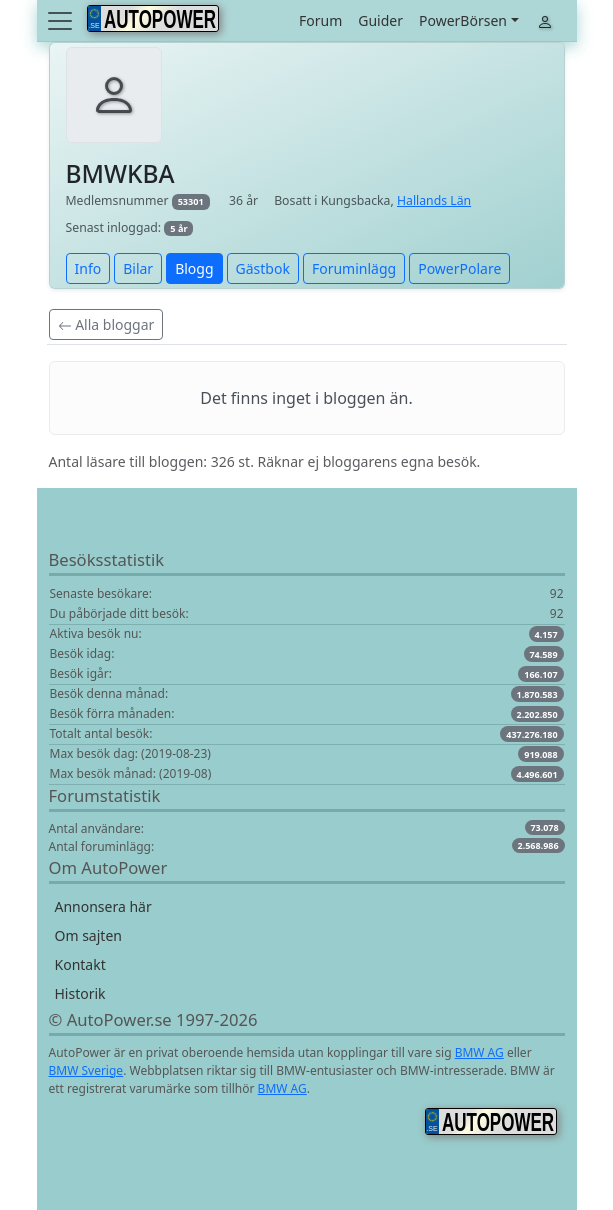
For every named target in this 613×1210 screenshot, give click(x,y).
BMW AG (479, 1052)
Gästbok (263, 268)
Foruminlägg (354, 268)
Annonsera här (103, 906)
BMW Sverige (86, 1070)
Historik (80, 993)
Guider (380, 20)
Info (88, 268)
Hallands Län (434, 200)
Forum (320, 20)
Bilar (138, 268)
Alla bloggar (106, 324)
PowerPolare (459, 268)
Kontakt (80, 964)
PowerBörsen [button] (463, 20)
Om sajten (88, 935)
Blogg (194, 268)
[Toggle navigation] (62, 21)
